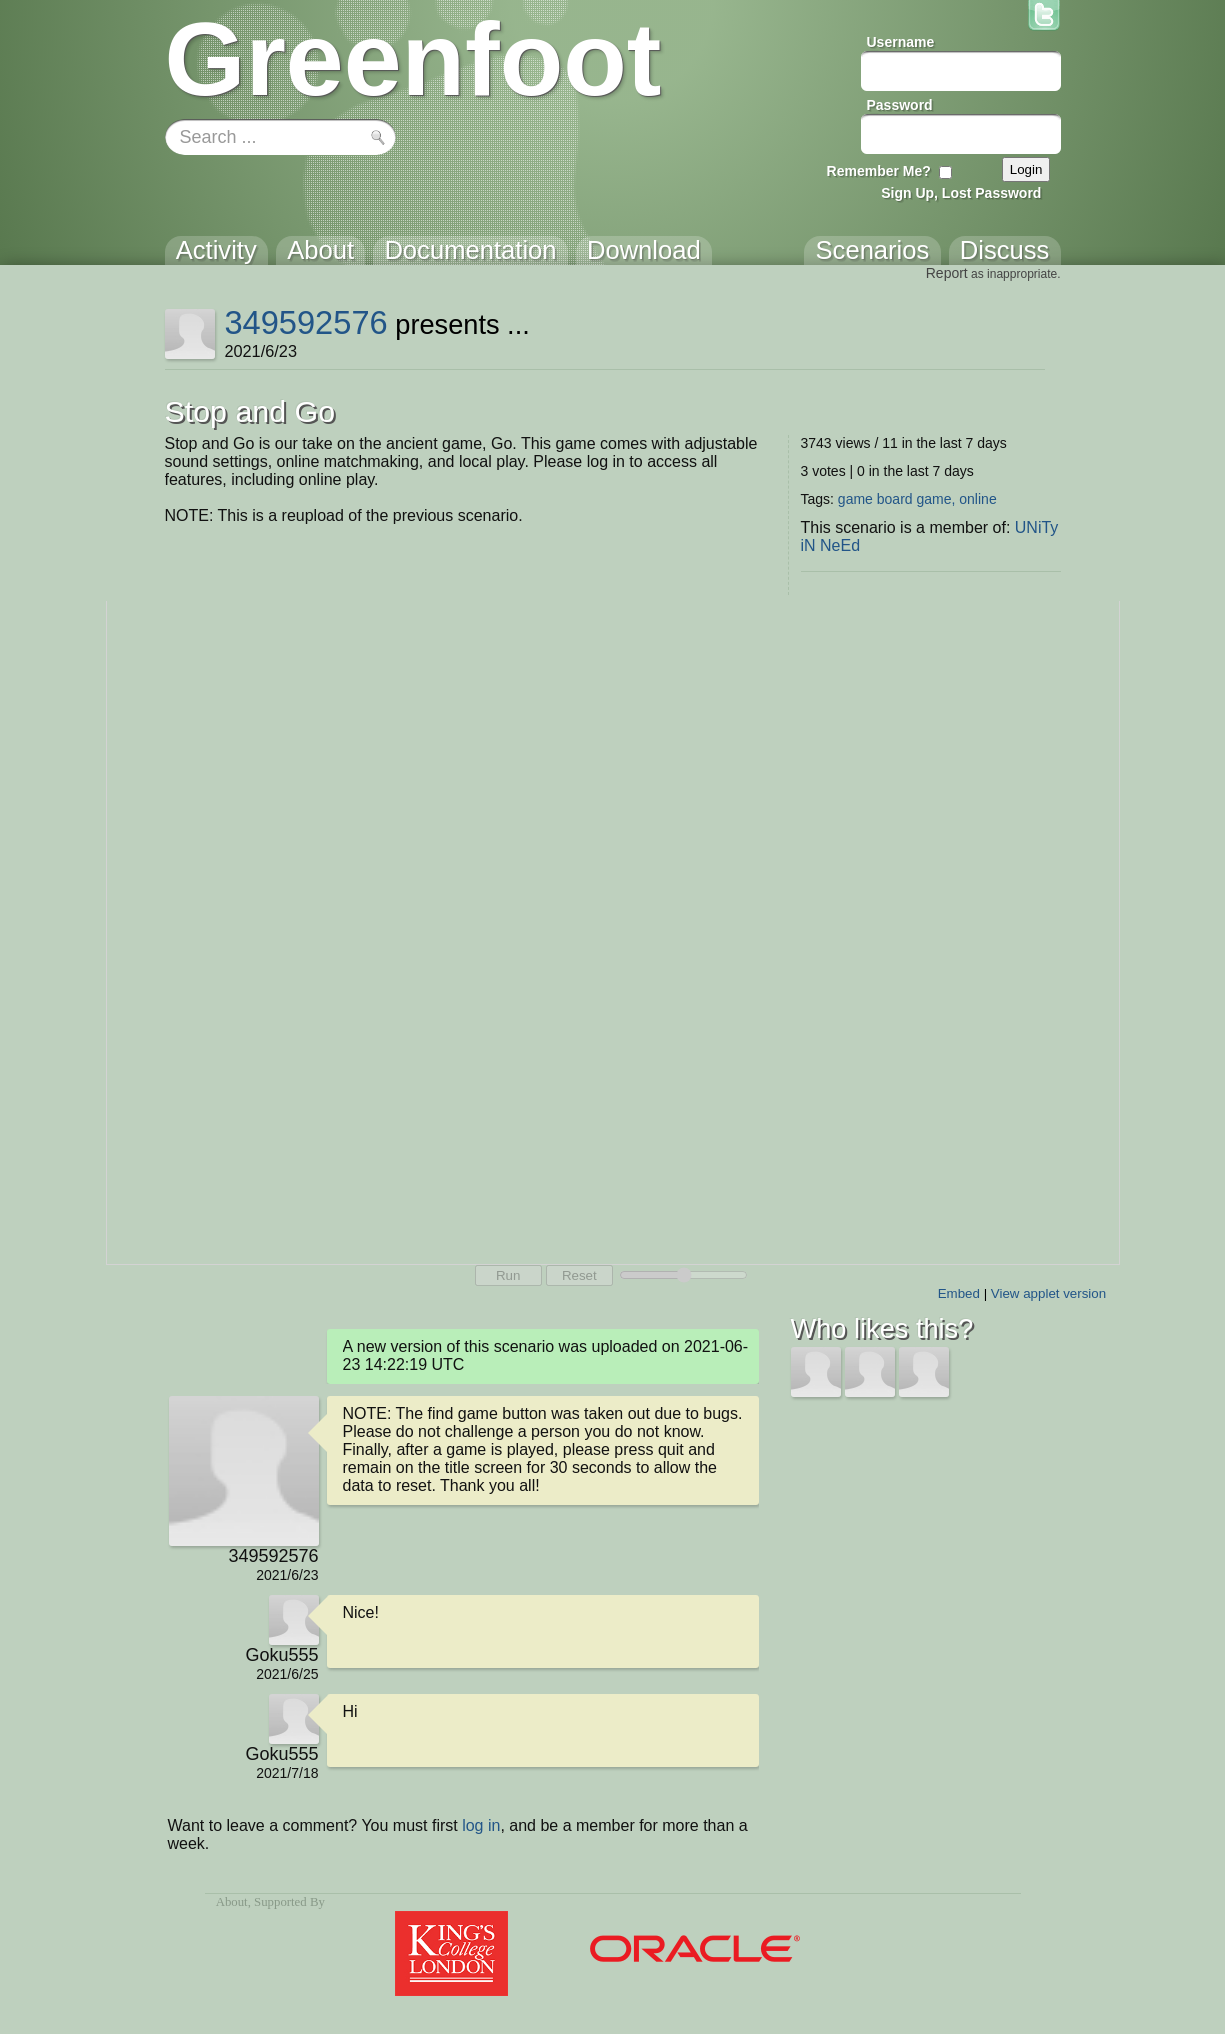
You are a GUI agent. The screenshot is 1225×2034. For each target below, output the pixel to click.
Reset (579, 1275)
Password (900, 105)
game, (935, 499)
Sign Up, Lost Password (961, 193)
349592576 (305, 322)
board (895, 499)
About (232, 1902)
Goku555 (281, 1655)
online (977, 499)
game (855, 499)
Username (901, 42)
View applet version (1048, 1293)
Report (947, 273)
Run (508, 1275)
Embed (959, 1293)
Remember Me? (879, 171)
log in (481, 1825)
